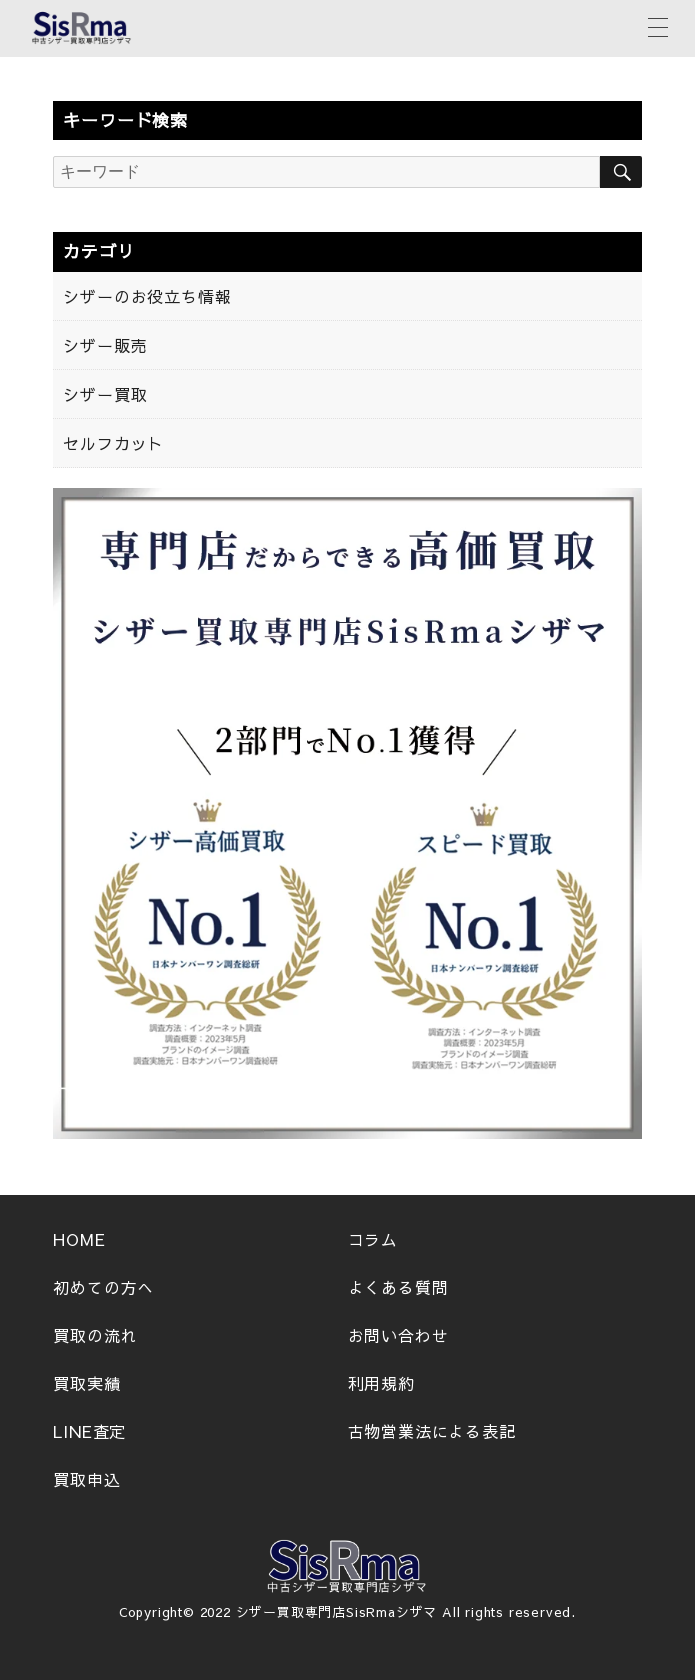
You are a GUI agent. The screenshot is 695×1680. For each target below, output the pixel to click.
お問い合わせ (398, 1335)
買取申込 (86, 1479)
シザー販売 (105, 345)
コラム (373, 1239)
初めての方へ (103, 1287)
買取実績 (86, 1383)
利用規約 (381, 1383)
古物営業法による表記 (432, 1431)
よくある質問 (398, 1287)
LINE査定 (89, 1431)
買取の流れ (95, 1335)
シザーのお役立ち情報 (147, 296)
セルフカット (113, 443)
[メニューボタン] (658, 25)
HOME (79, 1239)
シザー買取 (105, 394)
